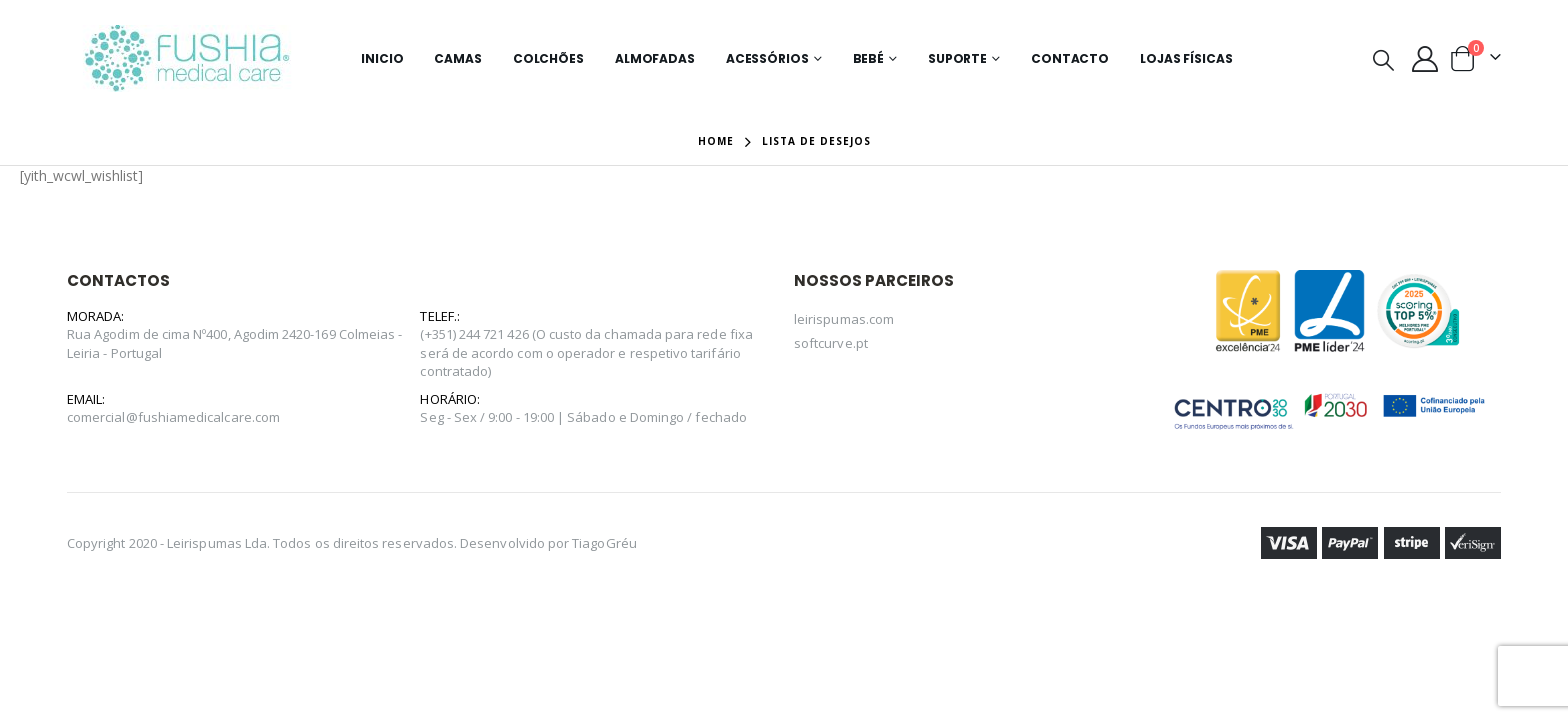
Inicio (382, 58)
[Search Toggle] (1382, 59)
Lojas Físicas (1186, 58)
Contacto (1070, 58)
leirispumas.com (844, 319)
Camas (457, 58)
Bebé (869, 58)
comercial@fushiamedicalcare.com (173, 417)
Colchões (548, 58)
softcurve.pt (831, 343)
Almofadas (655, 58)
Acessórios (767, 58)
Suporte (957, 58)
